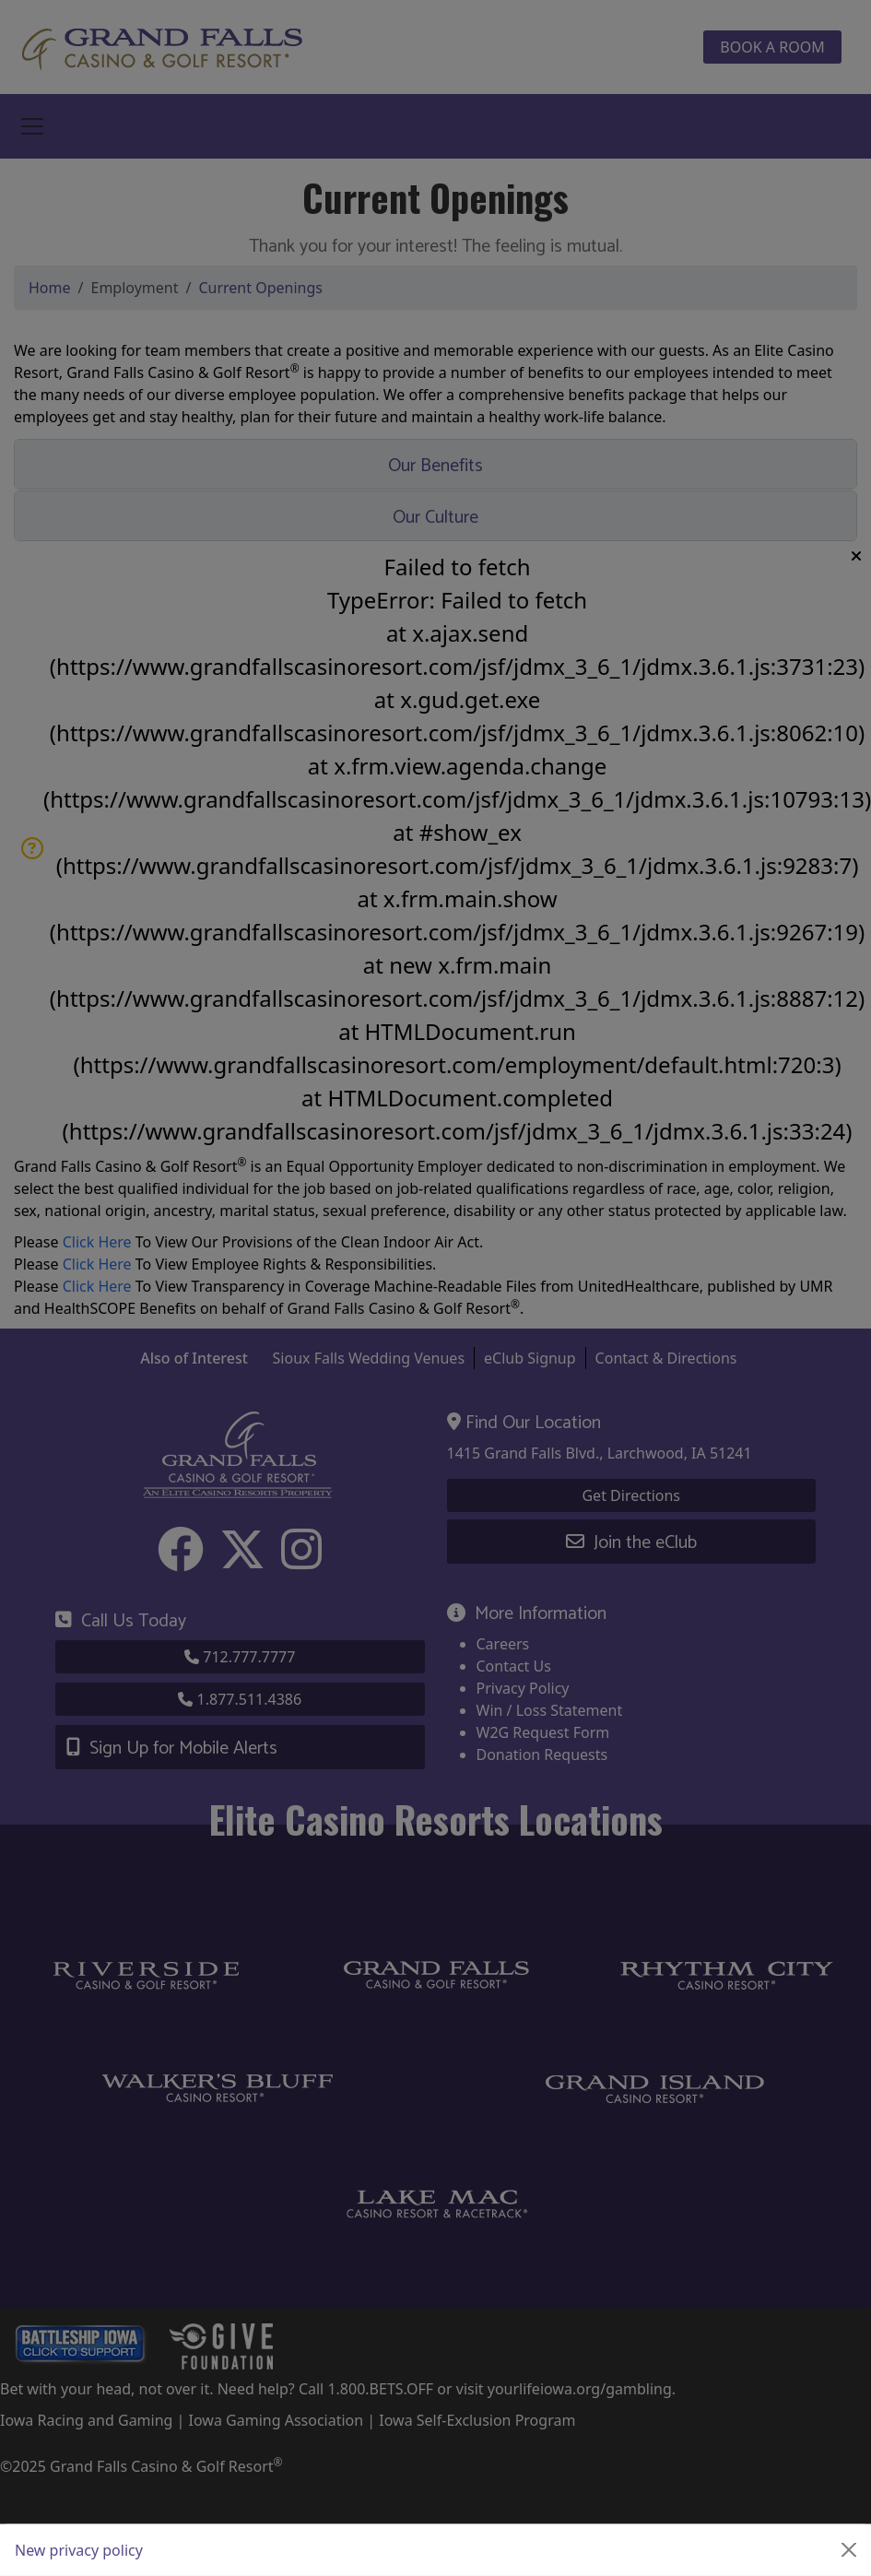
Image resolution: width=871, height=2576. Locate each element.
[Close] (849, 2550)
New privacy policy (79, 2550)
